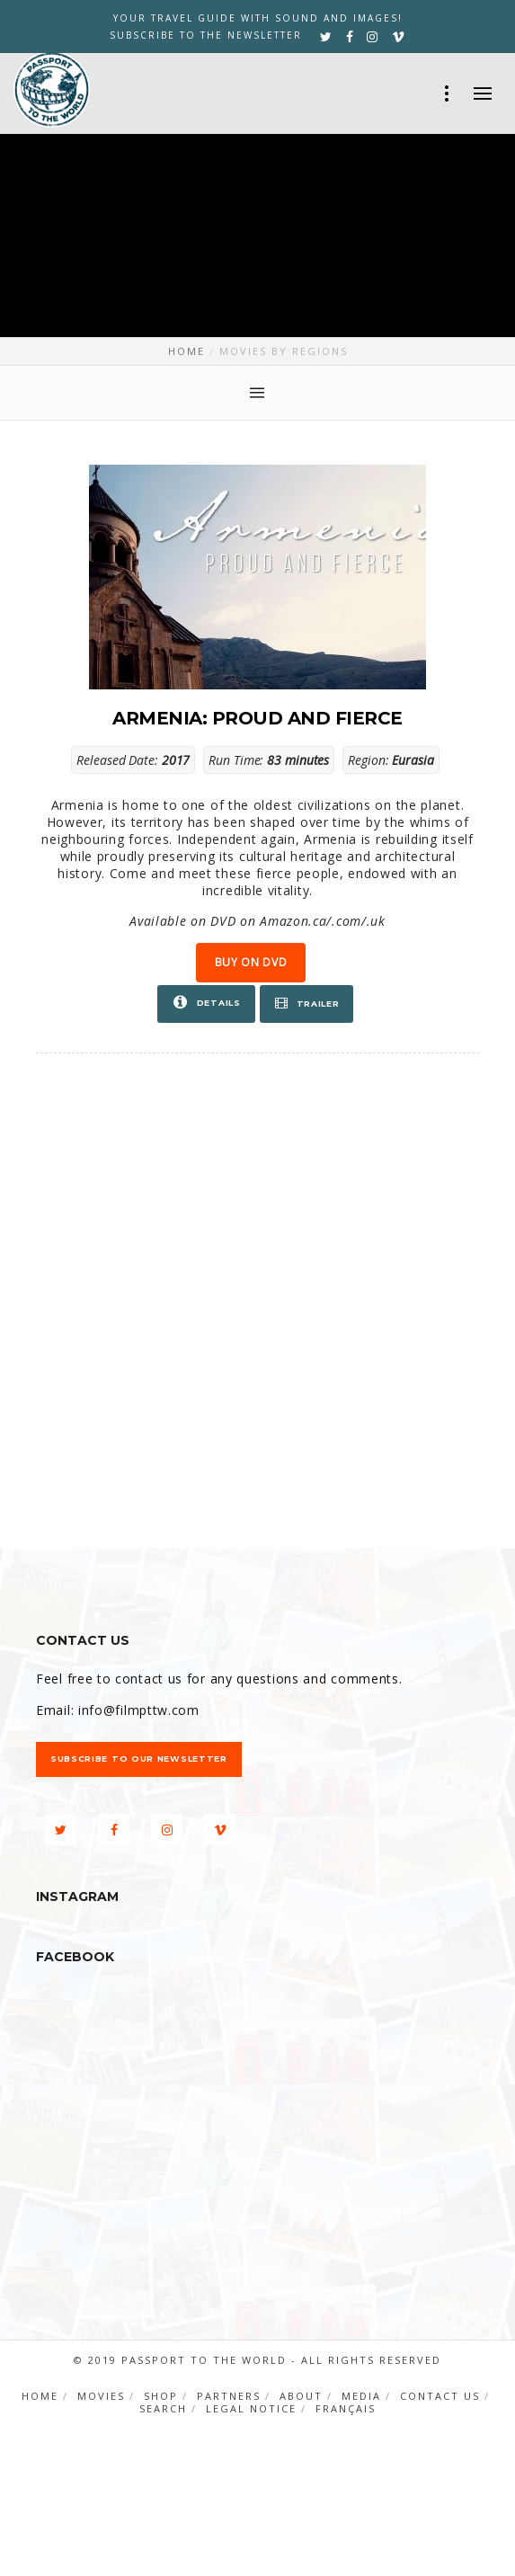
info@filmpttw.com (139, 1710)
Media (361, 2396)
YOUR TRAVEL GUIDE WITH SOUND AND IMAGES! (258, 18)
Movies (101, 2396)
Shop (161, 2396)
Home (40, 2396)
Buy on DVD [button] (251, 962)
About (301, 2396)
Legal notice (251, 2408)
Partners (229, 2396)
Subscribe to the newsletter (206, 35)
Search (163, 2408)
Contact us (440, 2396)
